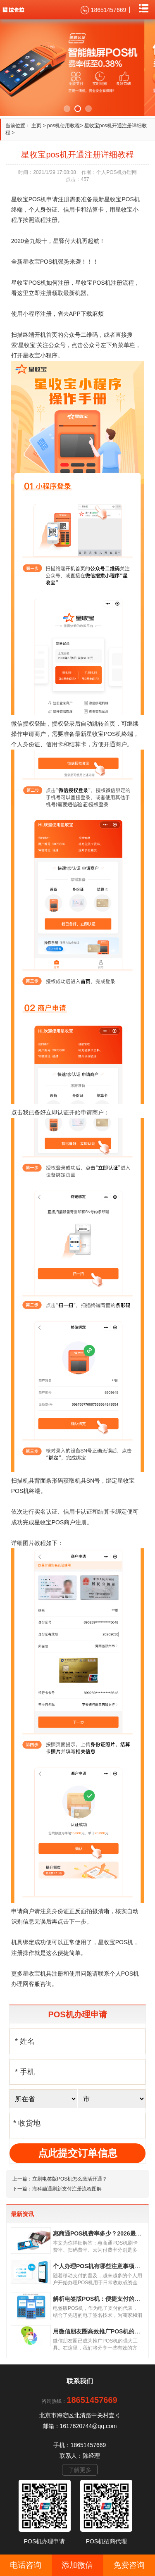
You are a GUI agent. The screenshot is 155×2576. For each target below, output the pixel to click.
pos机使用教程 (63, 126)
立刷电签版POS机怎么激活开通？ (69, 2179)
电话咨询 (25, 2565)
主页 (36, 126)
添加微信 (77, 2565)
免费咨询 (129, 2565)
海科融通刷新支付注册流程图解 (67, 2189)
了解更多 (79, 2469)
